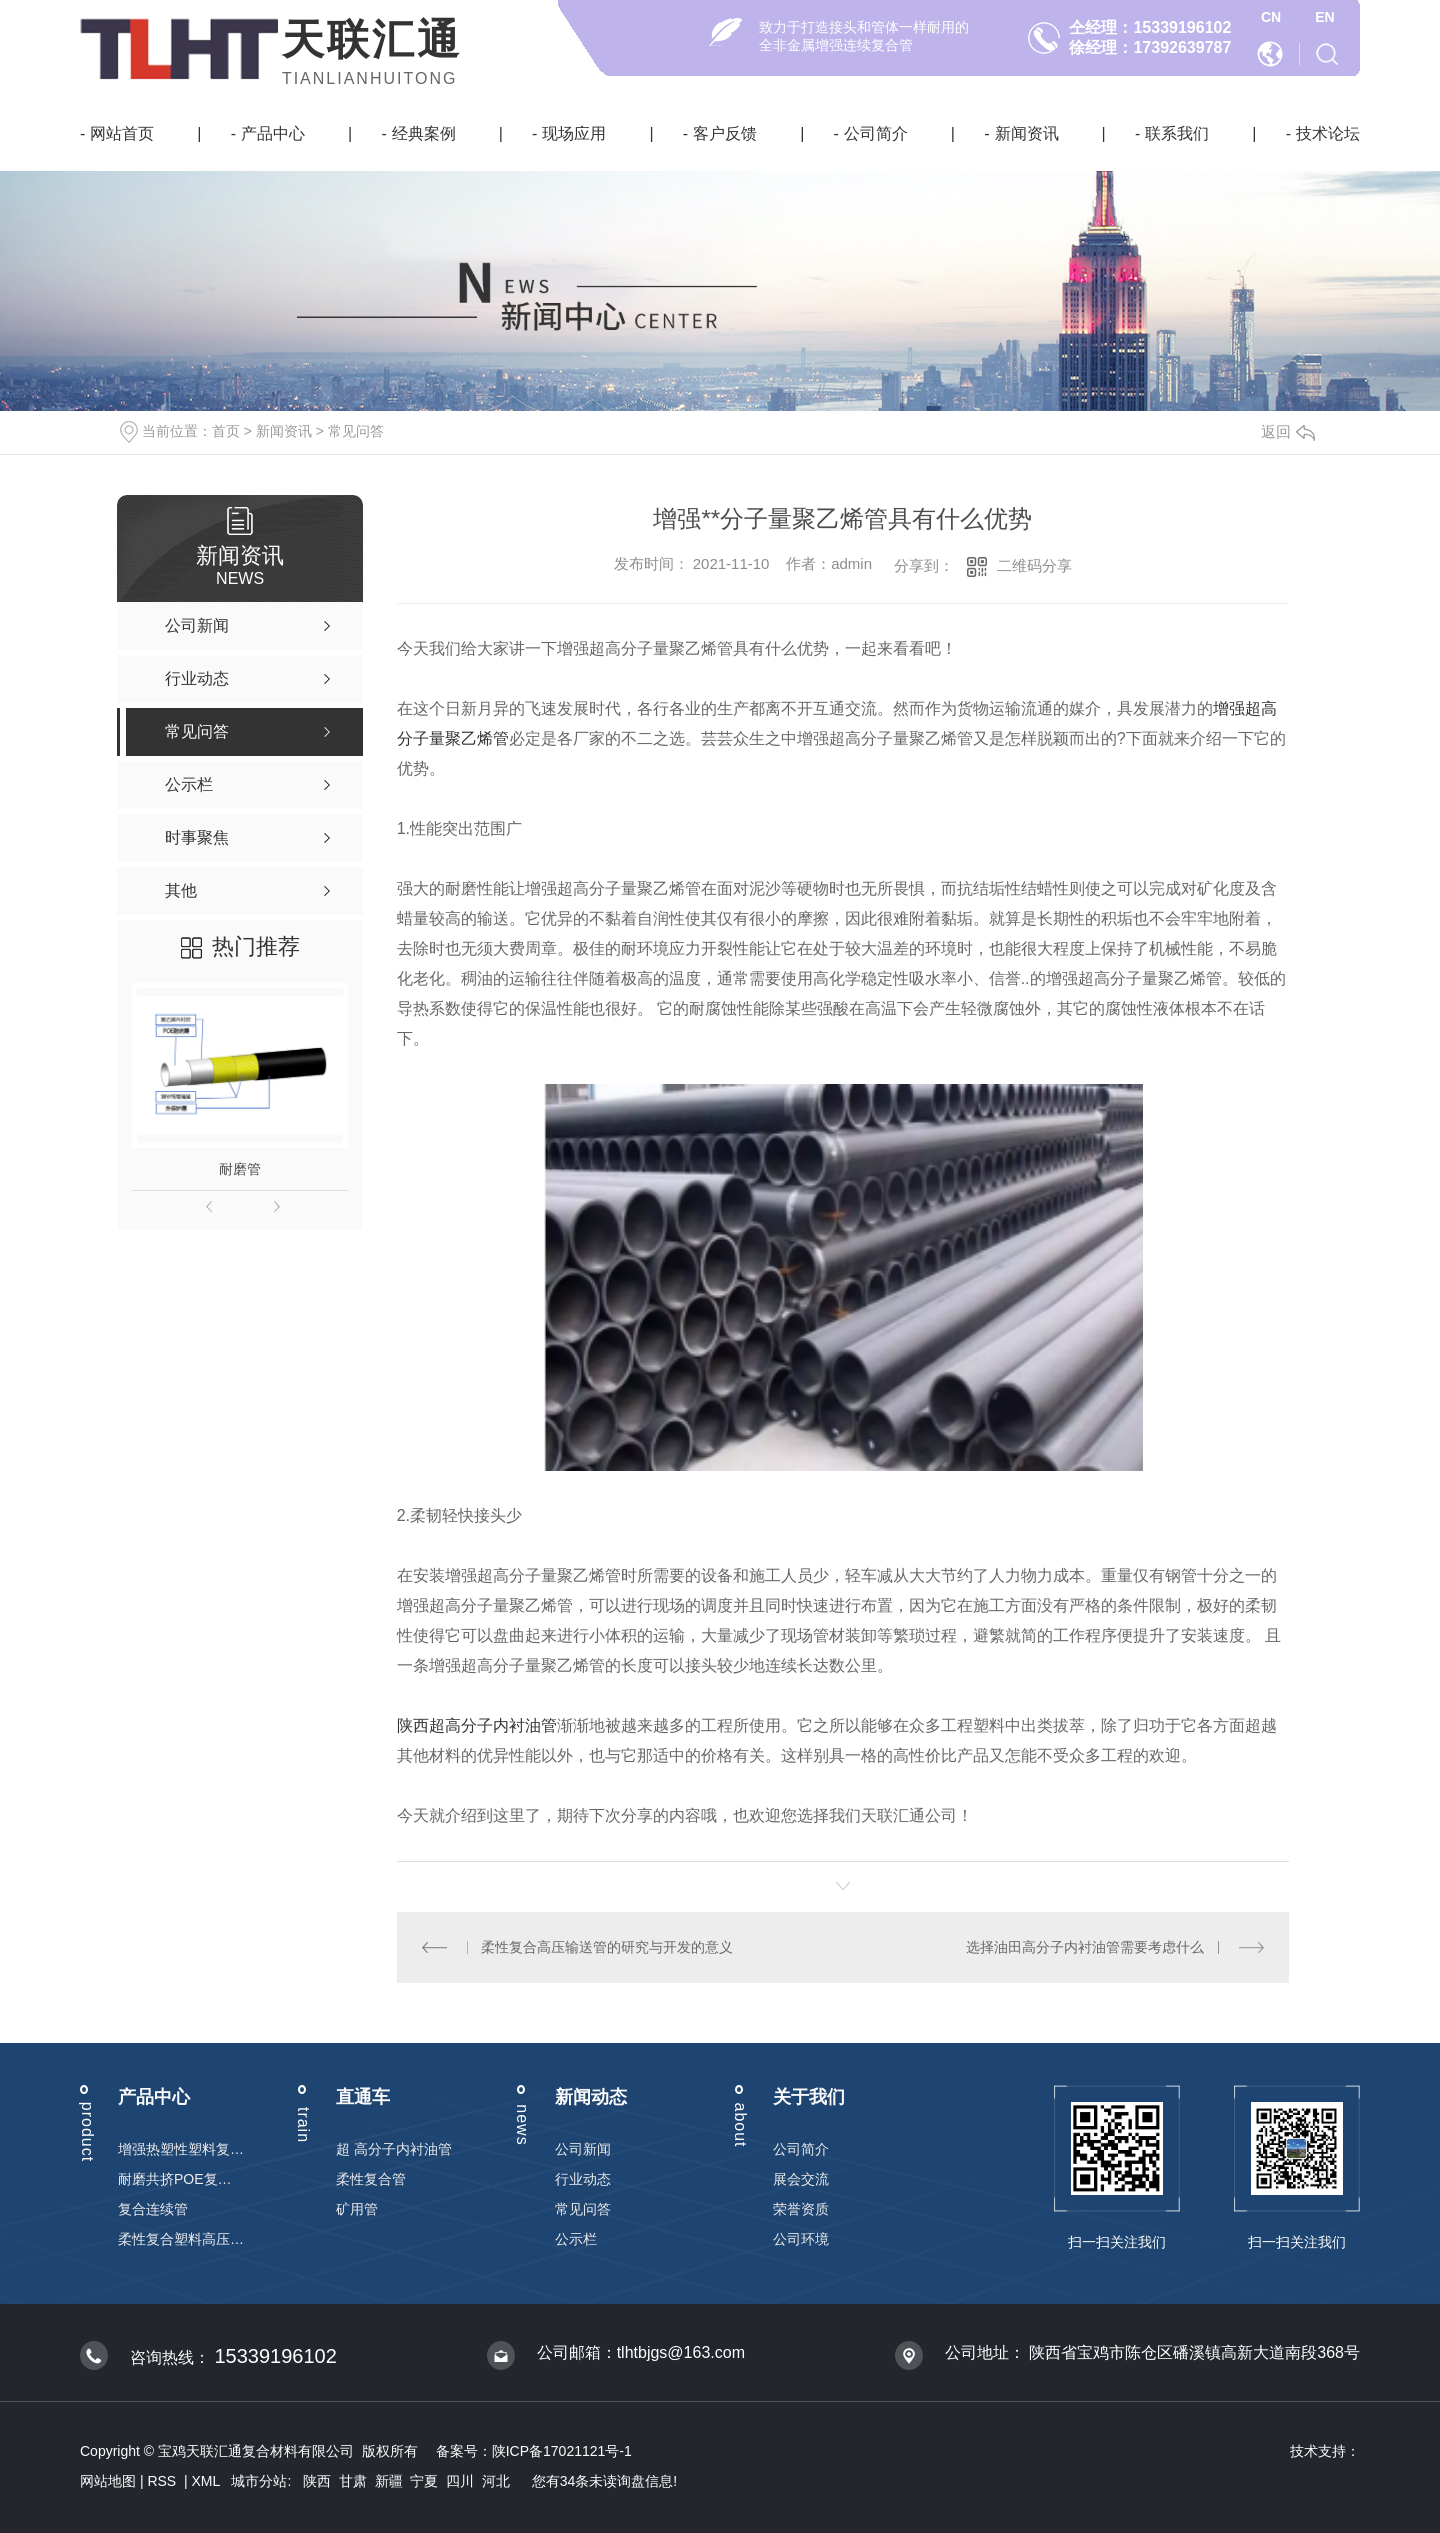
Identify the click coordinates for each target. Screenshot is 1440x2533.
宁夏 (424, 2481)
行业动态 (583, 2179)
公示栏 (576, 2239)
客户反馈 (725, 133)
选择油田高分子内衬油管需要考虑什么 (1085, 1947)
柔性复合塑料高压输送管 (181, 2239)
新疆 (389, 2481)
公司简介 (876, 133)
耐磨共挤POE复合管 (181, 2179)
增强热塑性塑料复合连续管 (181, 2149)
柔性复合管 (371, 2179)
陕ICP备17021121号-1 (562, 2451)
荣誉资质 (801, 2209)
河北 (496, 2481)
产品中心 (273, 133)
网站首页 (122, 133)
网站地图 (108, 2481)
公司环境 (801, 2239)
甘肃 (353, 2481)
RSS (163, 2481)
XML (208, 2481)
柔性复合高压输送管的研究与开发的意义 (607, 1947)
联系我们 (1177, 133)
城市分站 (259, 2481)
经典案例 (424, 133)
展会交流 (801, 2179)
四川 (460, 2481)
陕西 (317, 2481)
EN (1324, 17)
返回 (1288, 431)
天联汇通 (372, 39)
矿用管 (357, 2209)
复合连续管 (153, 2209)
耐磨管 (240, 1169)
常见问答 (356, 431)
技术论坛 (1328, 133)
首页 (226, 431)
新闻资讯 (1027, 133)
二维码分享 (1034, 565)
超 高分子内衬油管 (394, 2149)
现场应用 (574, 133)
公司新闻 (583, 2149)
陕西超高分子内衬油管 (477, 1725)
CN (1271, 17)
